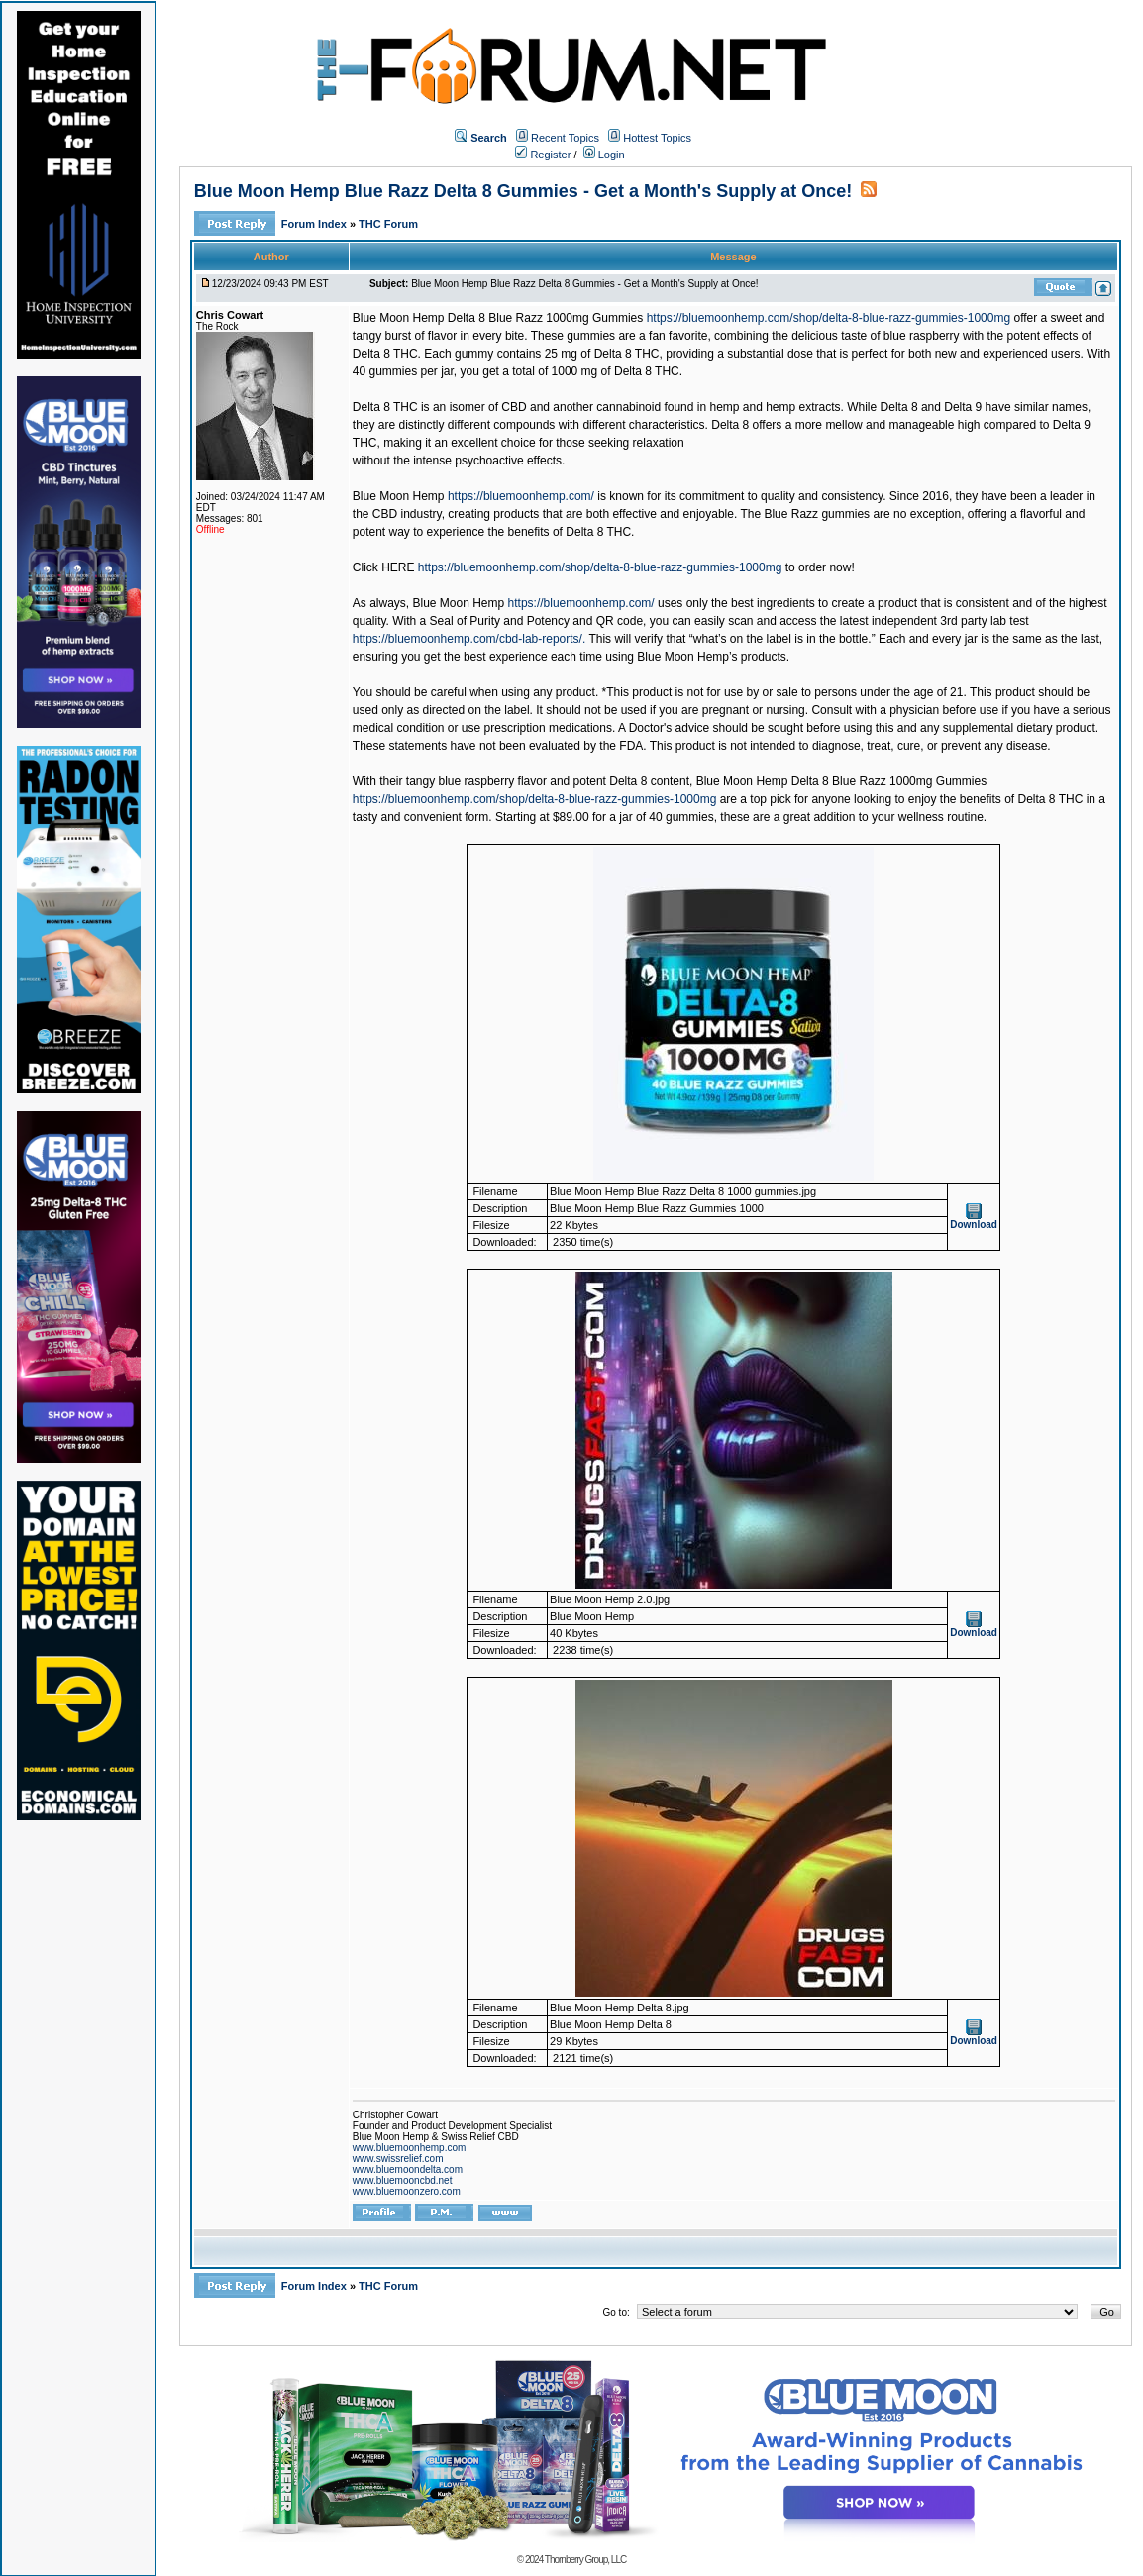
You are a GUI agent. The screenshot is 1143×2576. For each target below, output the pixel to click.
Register (543, 154)
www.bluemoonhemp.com (410, 2147)
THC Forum (388, 224)
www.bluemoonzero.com (407, 2191)
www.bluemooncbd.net (403, 2180)
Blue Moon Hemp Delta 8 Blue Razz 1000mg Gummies (498, 318)
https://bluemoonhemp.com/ (521, 496)
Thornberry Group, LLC (585, 2559)
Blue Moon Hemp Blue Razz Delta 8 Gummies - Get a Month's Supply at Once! (523, 191)
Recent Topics (565, 138)
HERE (397, 567)
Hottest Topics (657, 138)
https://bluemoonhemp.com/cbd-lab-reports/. (469, 639)
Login (604, 154)
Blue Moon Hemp (399, 496)
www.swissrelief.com (398, 2158)
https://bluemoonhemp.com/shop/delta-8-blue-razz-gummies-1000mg (829, 318)
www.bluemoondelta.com (408, 2169)
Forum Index (315, 224)
